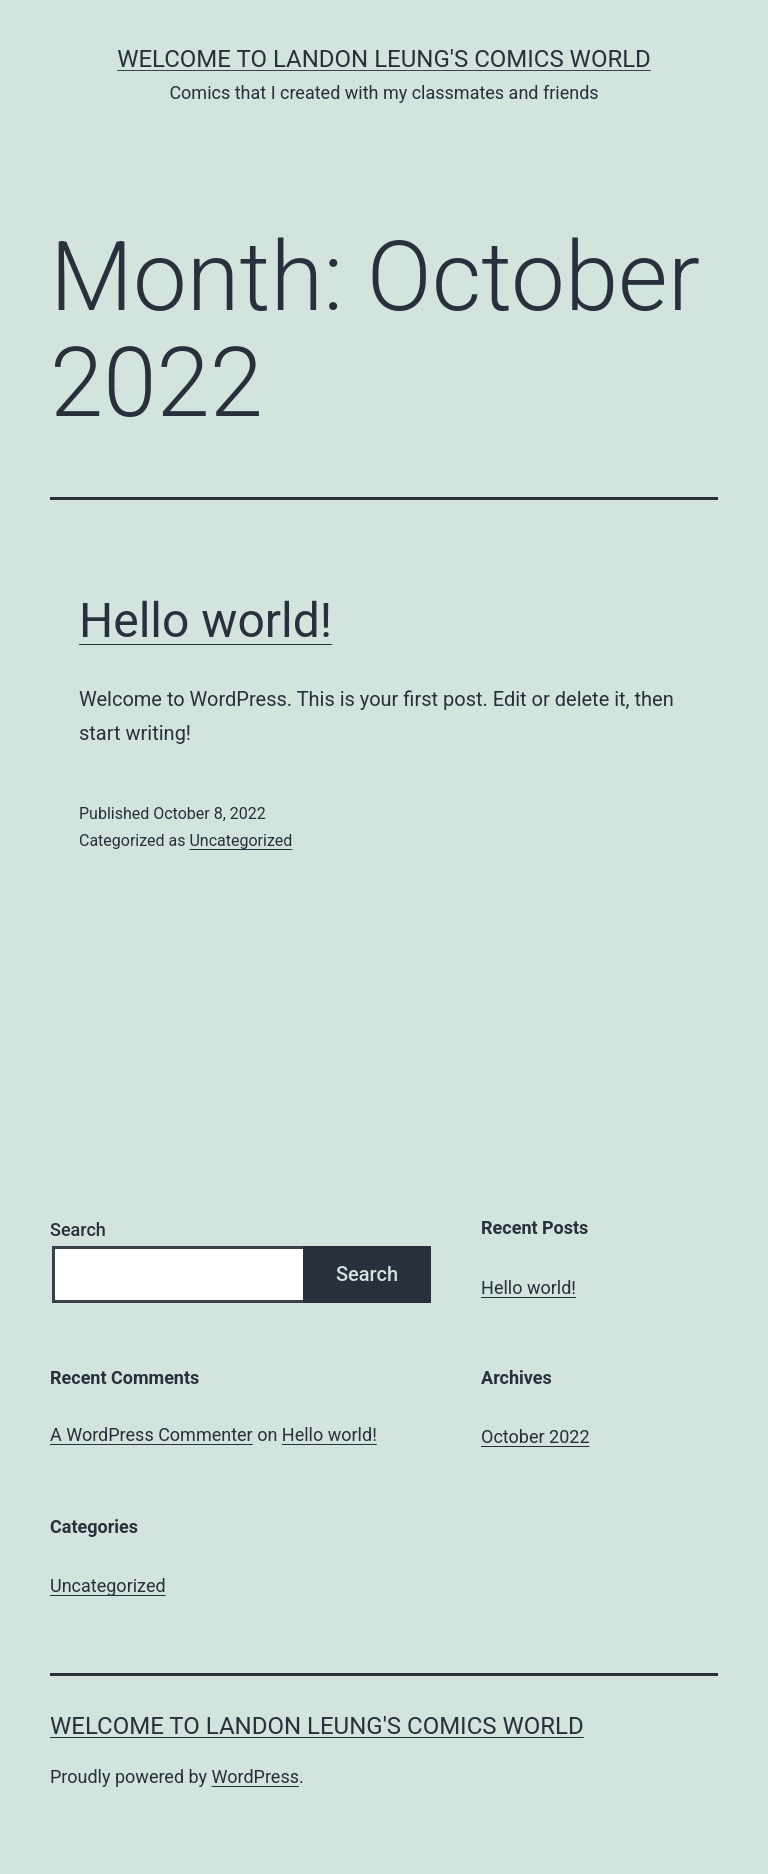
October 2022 (535, 1436)
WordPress (255, 1776)
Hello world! (205, 620)
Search (78, 1229)
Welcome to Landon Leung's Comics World (384, 59)
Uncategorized (240, 840)
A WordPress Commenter (151, 1434)
